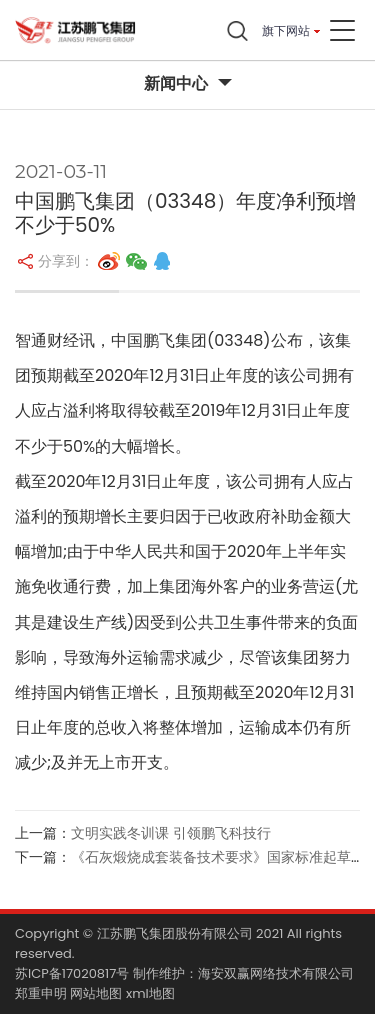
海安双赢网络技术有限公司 (276, 973)
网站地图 (96, 993)
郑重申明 (41, 993)
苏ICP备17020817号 (72, 973)
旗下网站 (286, 30)
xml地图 (150, 993)
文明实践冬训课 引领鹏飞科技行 (171, 833)
